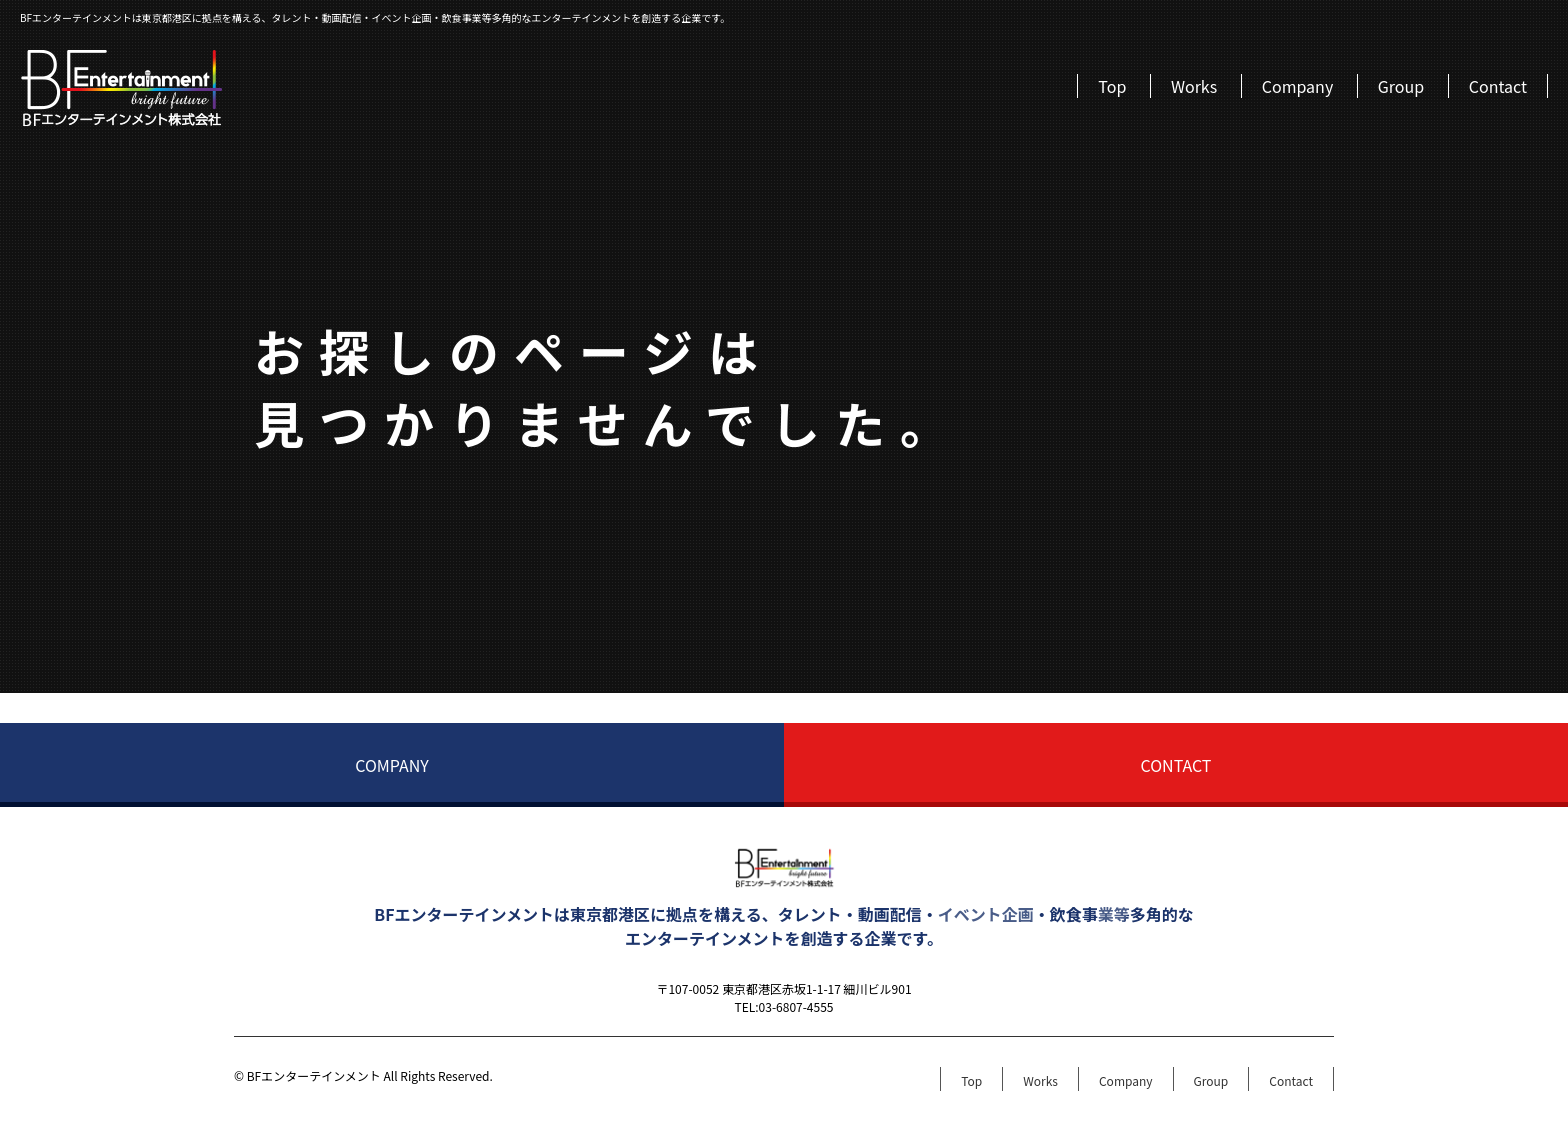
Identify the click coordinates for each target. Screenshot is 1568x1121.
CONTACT (1176, 765)
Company (1297, 86)
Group (1401, 86)
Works (1194, 86)
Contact (1498, 86)
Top (1112, 86)
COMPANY (392, 765)
